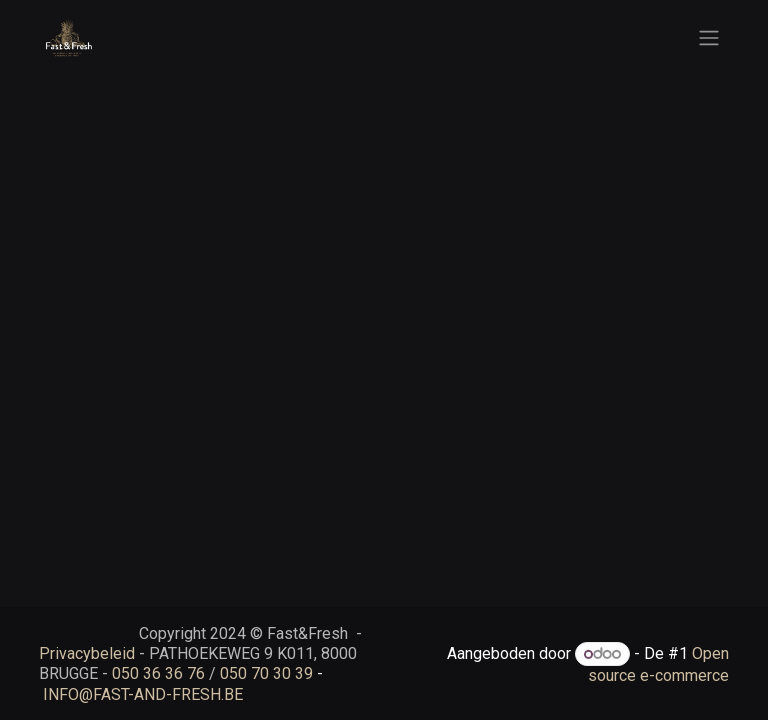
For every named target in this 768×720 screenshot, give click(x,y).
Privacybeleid (87, 653)
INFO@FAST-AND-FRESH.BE (143, 694)
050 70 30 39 (266, 673)
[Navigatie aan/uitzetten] (709, 38)
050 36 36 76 (158, 673)
